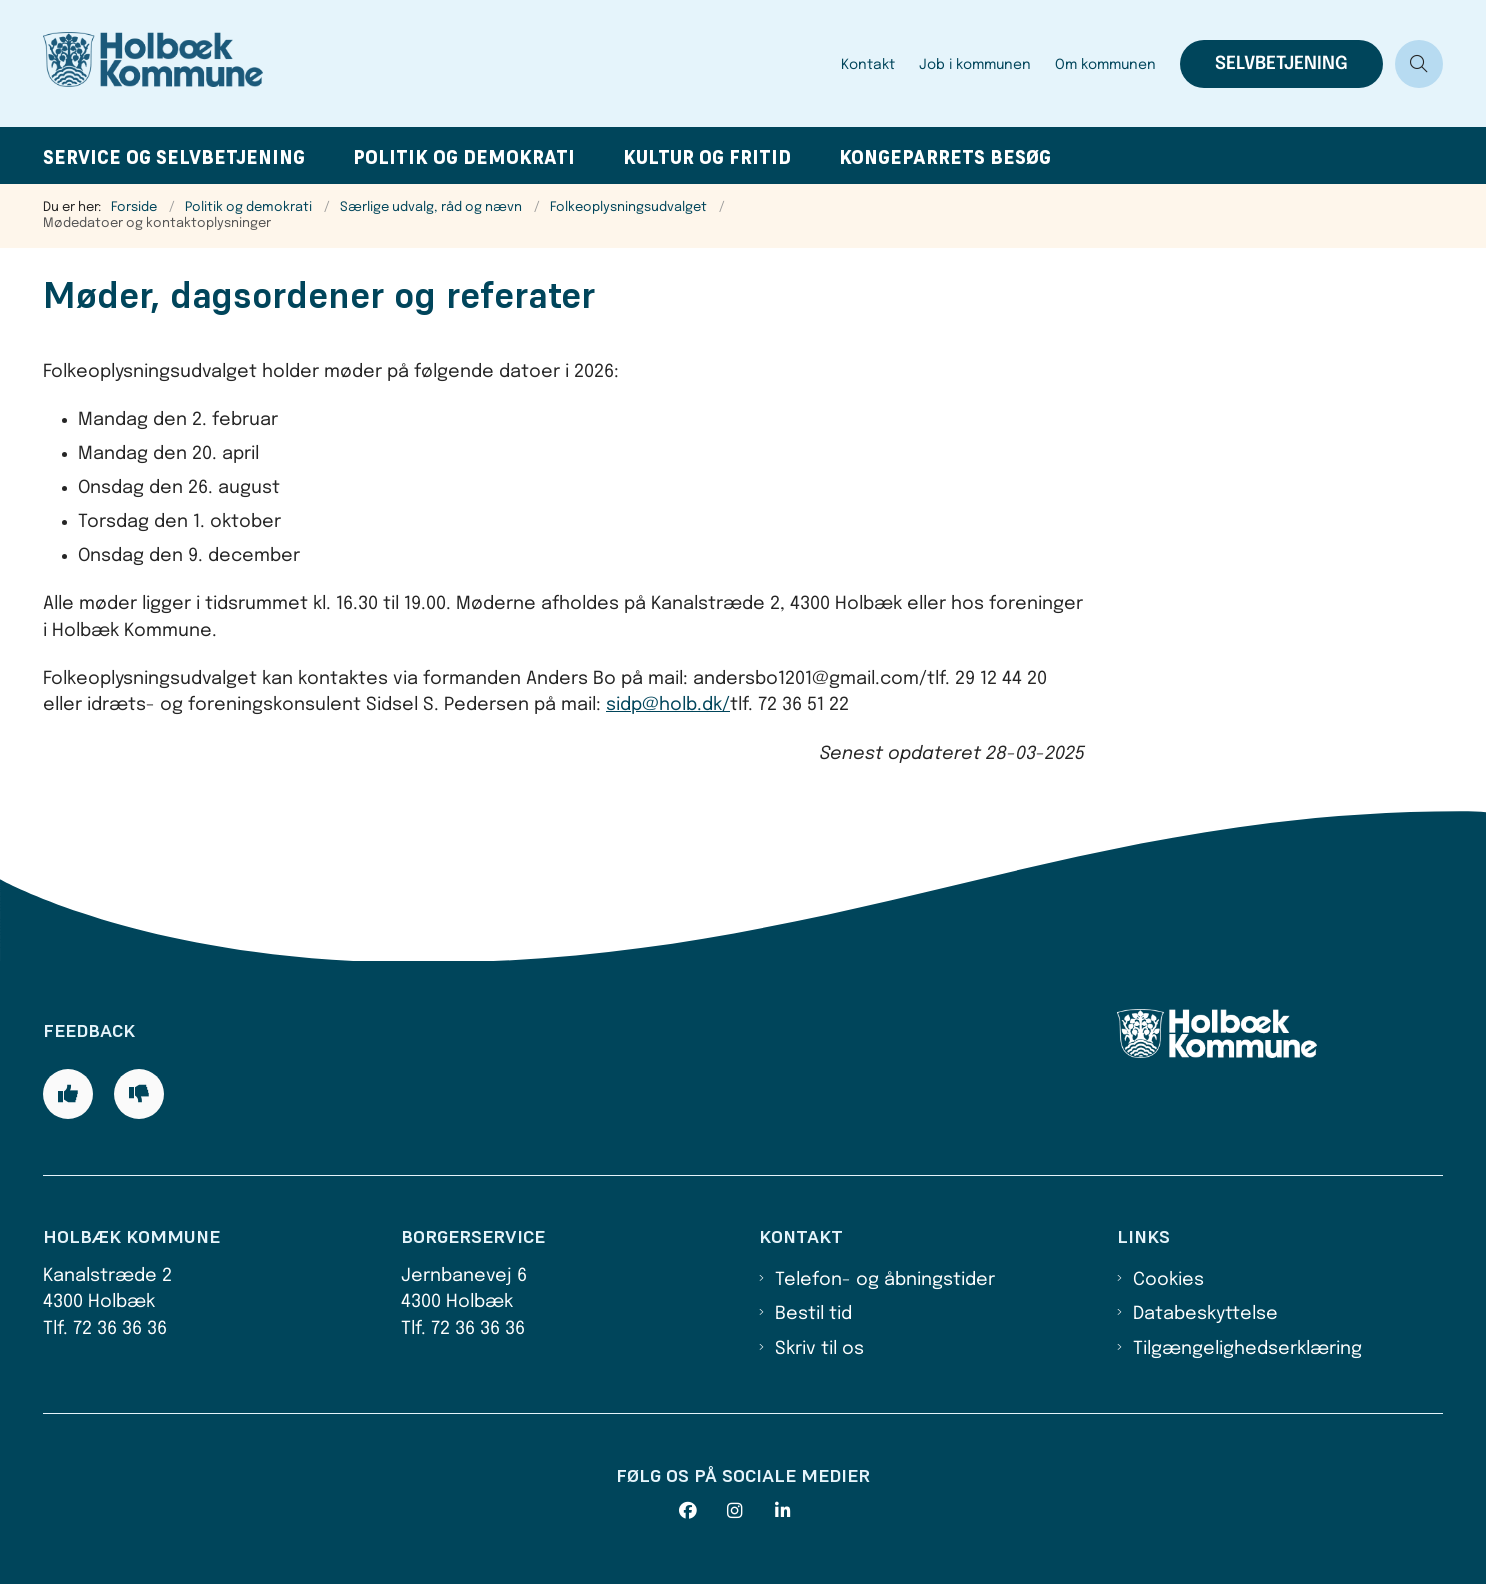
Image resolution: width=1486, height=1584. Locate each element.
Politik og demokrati (464, 157)
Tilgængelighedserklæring (1247, 1349)
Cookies (1168, 1280)
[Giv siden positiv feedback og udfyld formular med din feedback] (68, 1094)
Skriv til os (819, 1349)
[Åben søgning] (1419, 64)
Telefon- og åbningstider (885, 1280)
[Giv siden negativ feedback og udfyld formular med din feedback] (139, 1094)
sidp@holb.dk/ (668, 705)
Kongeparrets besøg (945, 157)
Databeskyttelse (1205, 1314)
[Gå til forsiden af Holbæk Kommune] (436, 63)
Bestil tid (813, 1314)
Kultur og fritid (707, 157)
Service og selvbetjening (174, 157)
